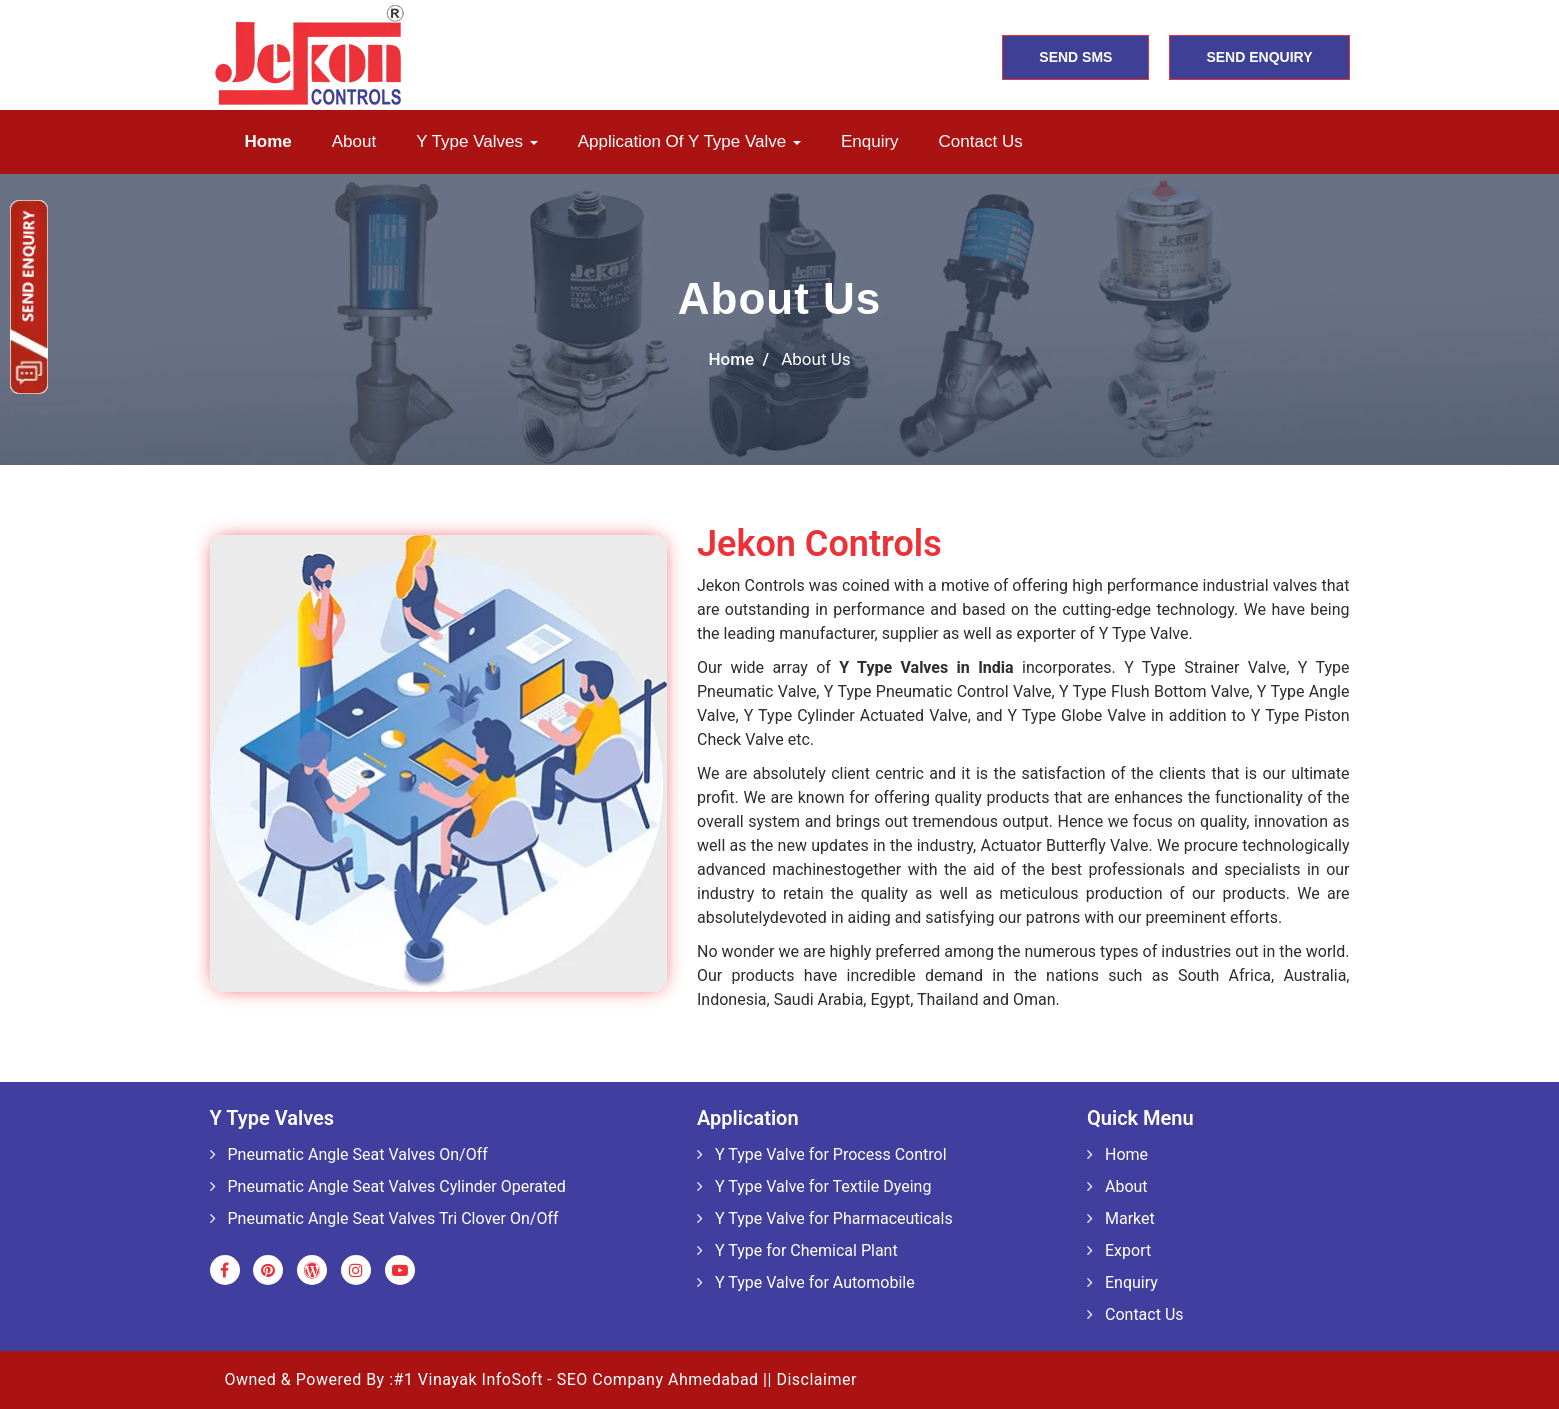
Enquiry (870, 141)
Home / (739, 359)
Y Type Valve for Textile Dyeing (814, 1186)
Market (1121, 1218)
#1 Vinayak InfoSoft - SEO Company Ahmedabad (576, 1379)
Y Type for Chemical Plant (797, 1250)
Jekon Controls (819, 544)
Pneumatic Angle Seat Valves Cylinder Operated (388, 1186)
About (354, 141)
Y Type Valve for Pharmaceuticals (825, 1218)
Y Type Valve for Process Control (822, 1154)
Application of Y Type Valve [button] (689, 141)
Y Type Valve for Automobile (806, 1282)
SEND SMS (1075, 57)
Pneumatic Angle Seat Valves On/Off (349, 1154)
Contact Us (1135, 1314)
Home (268, 141)
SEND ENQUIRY (1259, 57)
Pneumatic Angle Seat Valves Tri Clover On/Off (384, 1218)
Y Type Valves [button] (477, 141)
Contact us (981, 141)
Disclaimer (816, 1379)
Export (1119, 1250)
